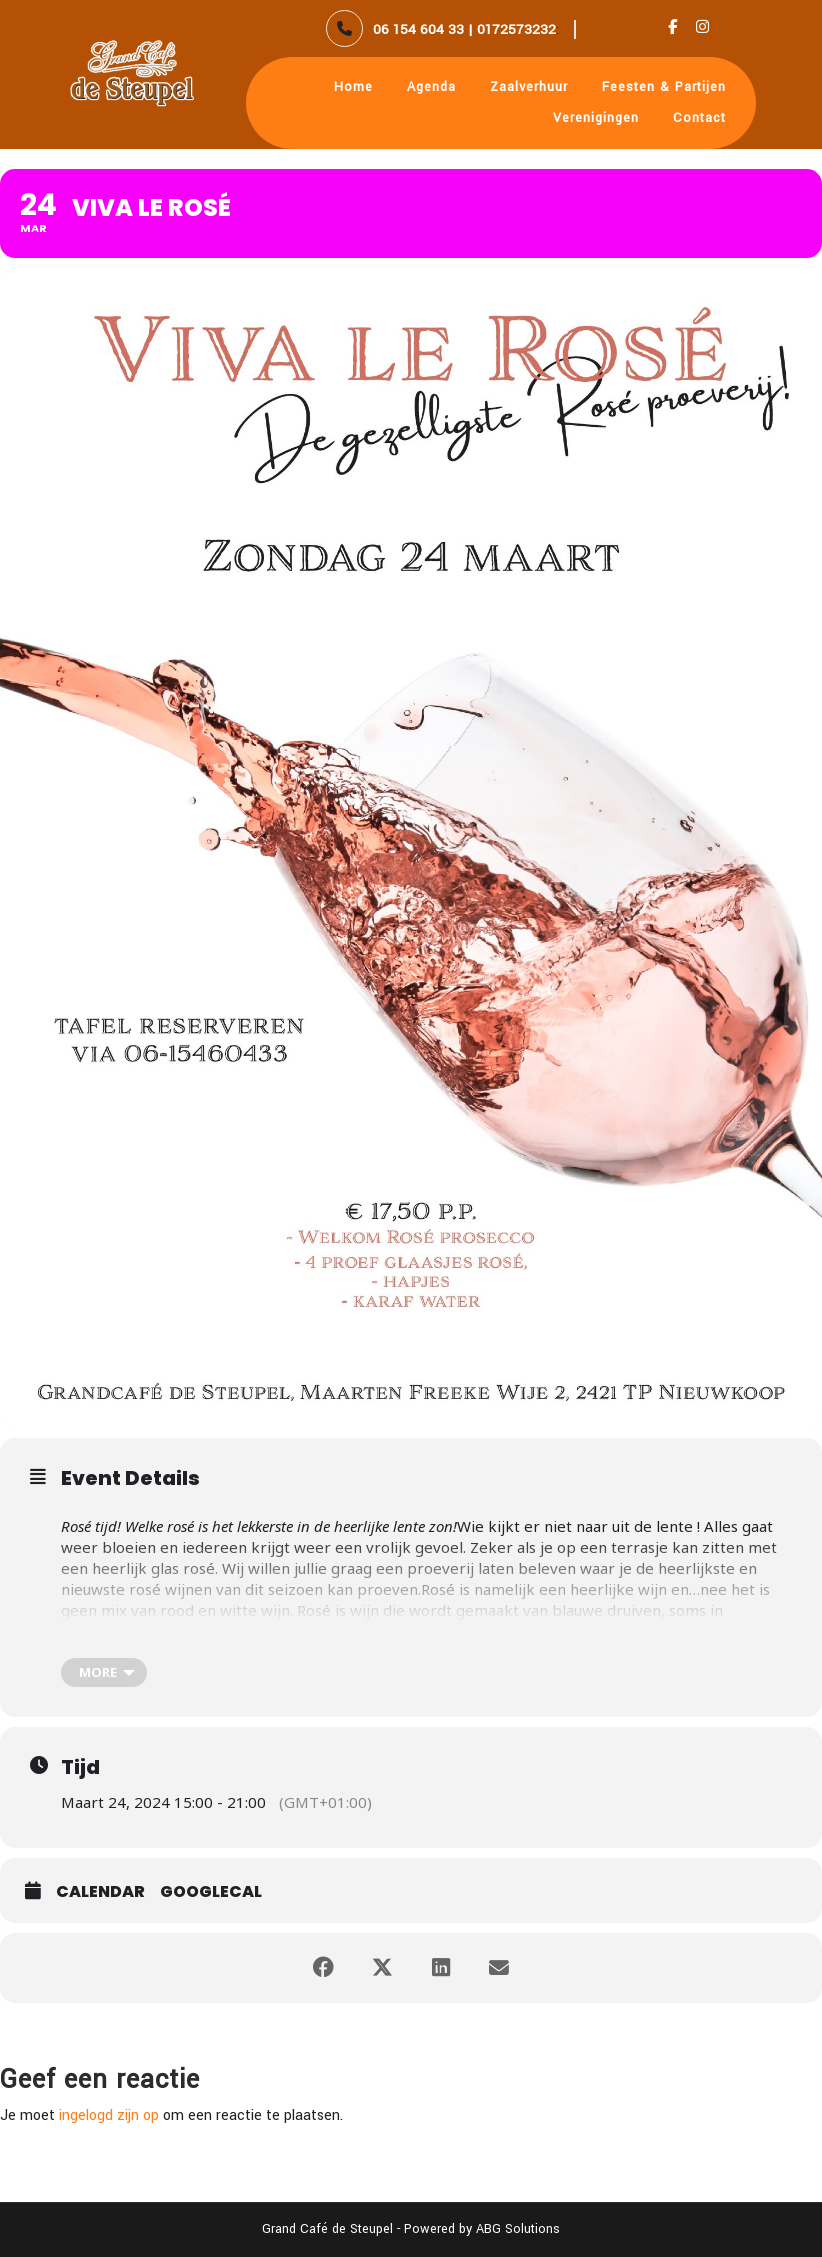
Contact (699, 118)
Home (353, 87)
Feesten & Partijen (664, 87)
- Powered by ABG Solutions (476, 2229)
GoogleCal (211, 1891)
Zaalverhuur (529, 87)
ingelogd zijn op (109, 2115)
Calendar (100, 1891)
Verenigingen (596, 118)
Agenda (431, 87)
